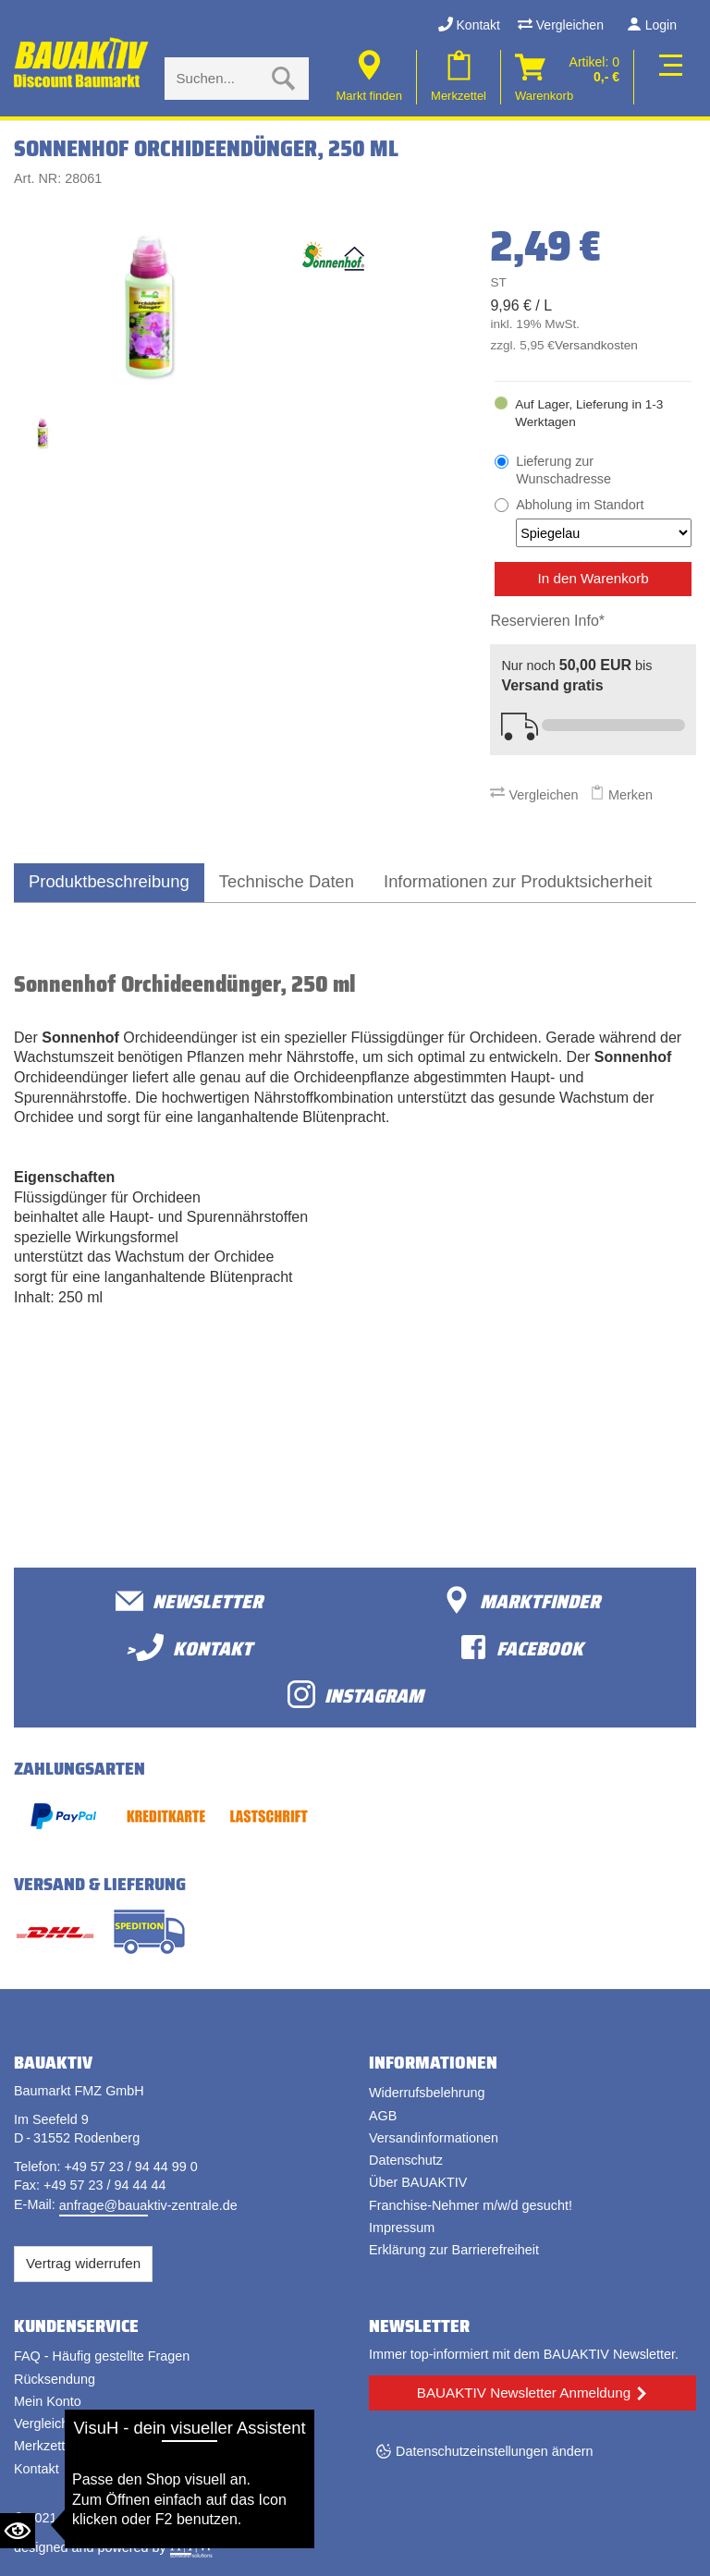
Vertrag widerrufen (83, 2263)
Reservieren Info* (547, 621)
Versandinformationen (433, 2137)
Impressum (402, 2227)
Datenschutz (406, 2160)
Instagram (355, 1694)
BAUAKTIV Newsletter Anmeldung (523, 2392)
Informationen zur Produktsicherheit (518, 881)
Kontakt (469, 25)
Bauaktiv (86, 2517)
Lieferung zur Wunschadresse (563, 470)
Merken (621, 794)
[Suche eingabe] (218, 78)
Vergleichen (561, 25)
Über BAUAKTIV (418, 2182)
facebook (521, 1647)
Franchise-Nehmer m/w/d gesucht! (470, 2205)
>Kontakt (189, 1647)
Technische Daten (286, 881)
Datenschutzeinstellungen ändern (495, 2451)
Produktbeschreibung (109, 881)
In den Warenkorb (593, 578)
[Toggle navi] (667, 77)
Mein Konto (47, 2401)
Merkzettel (44, 2445)
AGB (383, 2115)
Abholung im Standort (604, 522)
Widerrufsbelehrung (427, 2092)
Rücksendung (54, 2379)
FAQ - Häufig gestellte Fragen (102, 2356)
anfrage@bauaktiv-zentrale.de (148, 2205)
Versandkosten (596, 345)
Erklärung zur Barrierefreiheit (454, 2249)
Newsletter (189, 1600)
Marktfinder (521, 1600)
